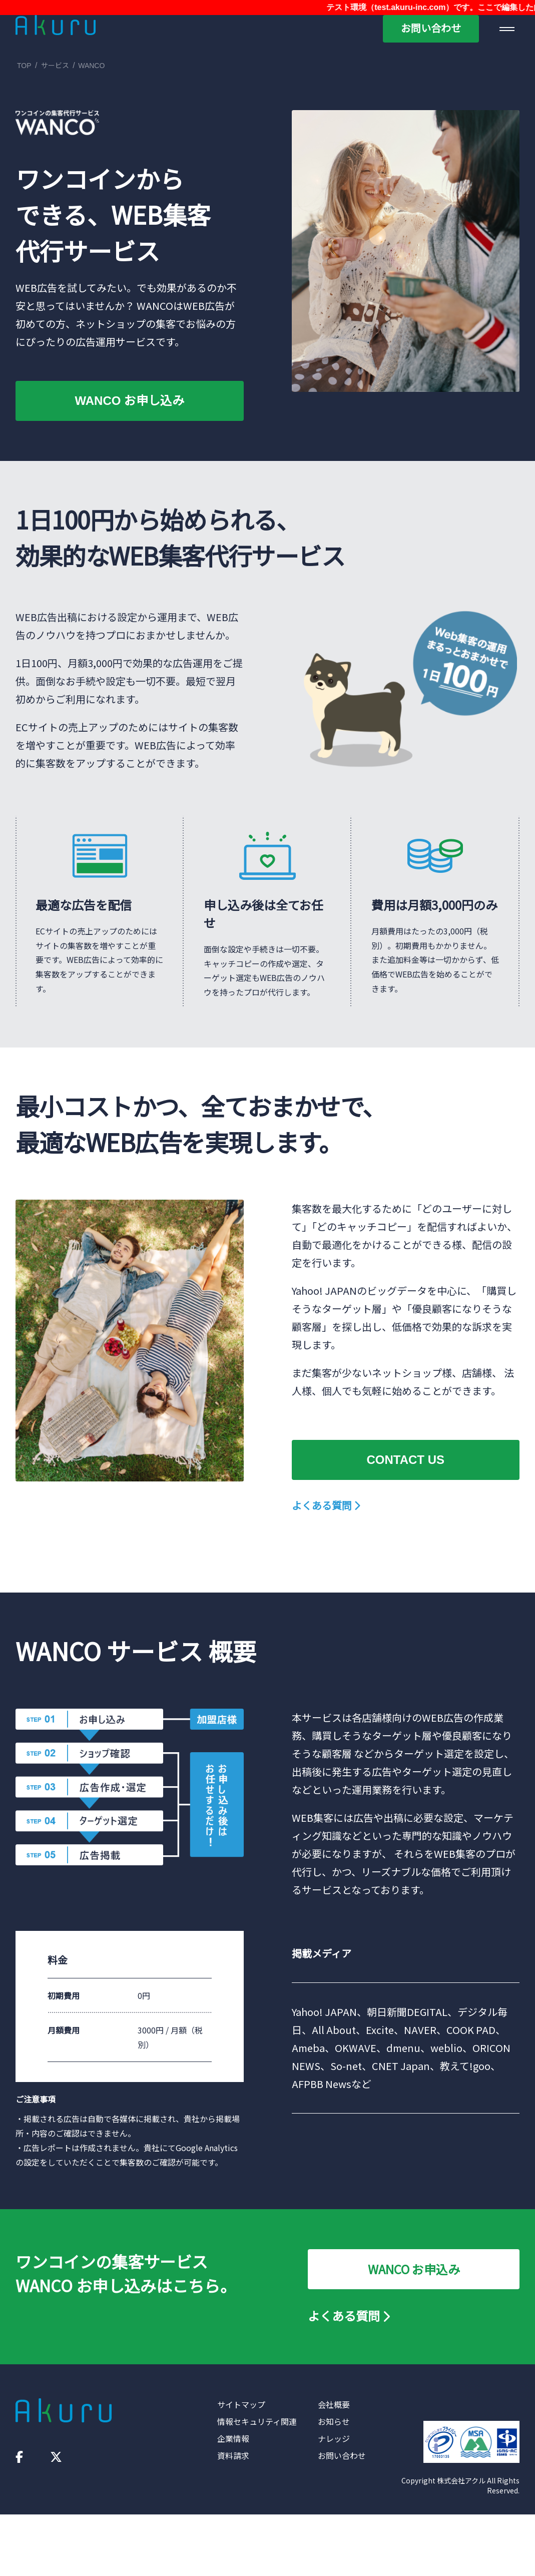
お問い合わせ (431, 28)
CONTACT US (405, 1459)
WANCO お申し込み (129, 400)
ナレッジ (334, 2438)
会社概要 (334, 2404)
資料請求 (233, 2455)
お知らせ (334, 2421)
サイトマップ (241, 2404)
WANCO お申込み (414, 2269)
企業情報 (233, 2438)
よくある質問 (326, 1505)
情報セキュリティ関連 (257, 2421)
